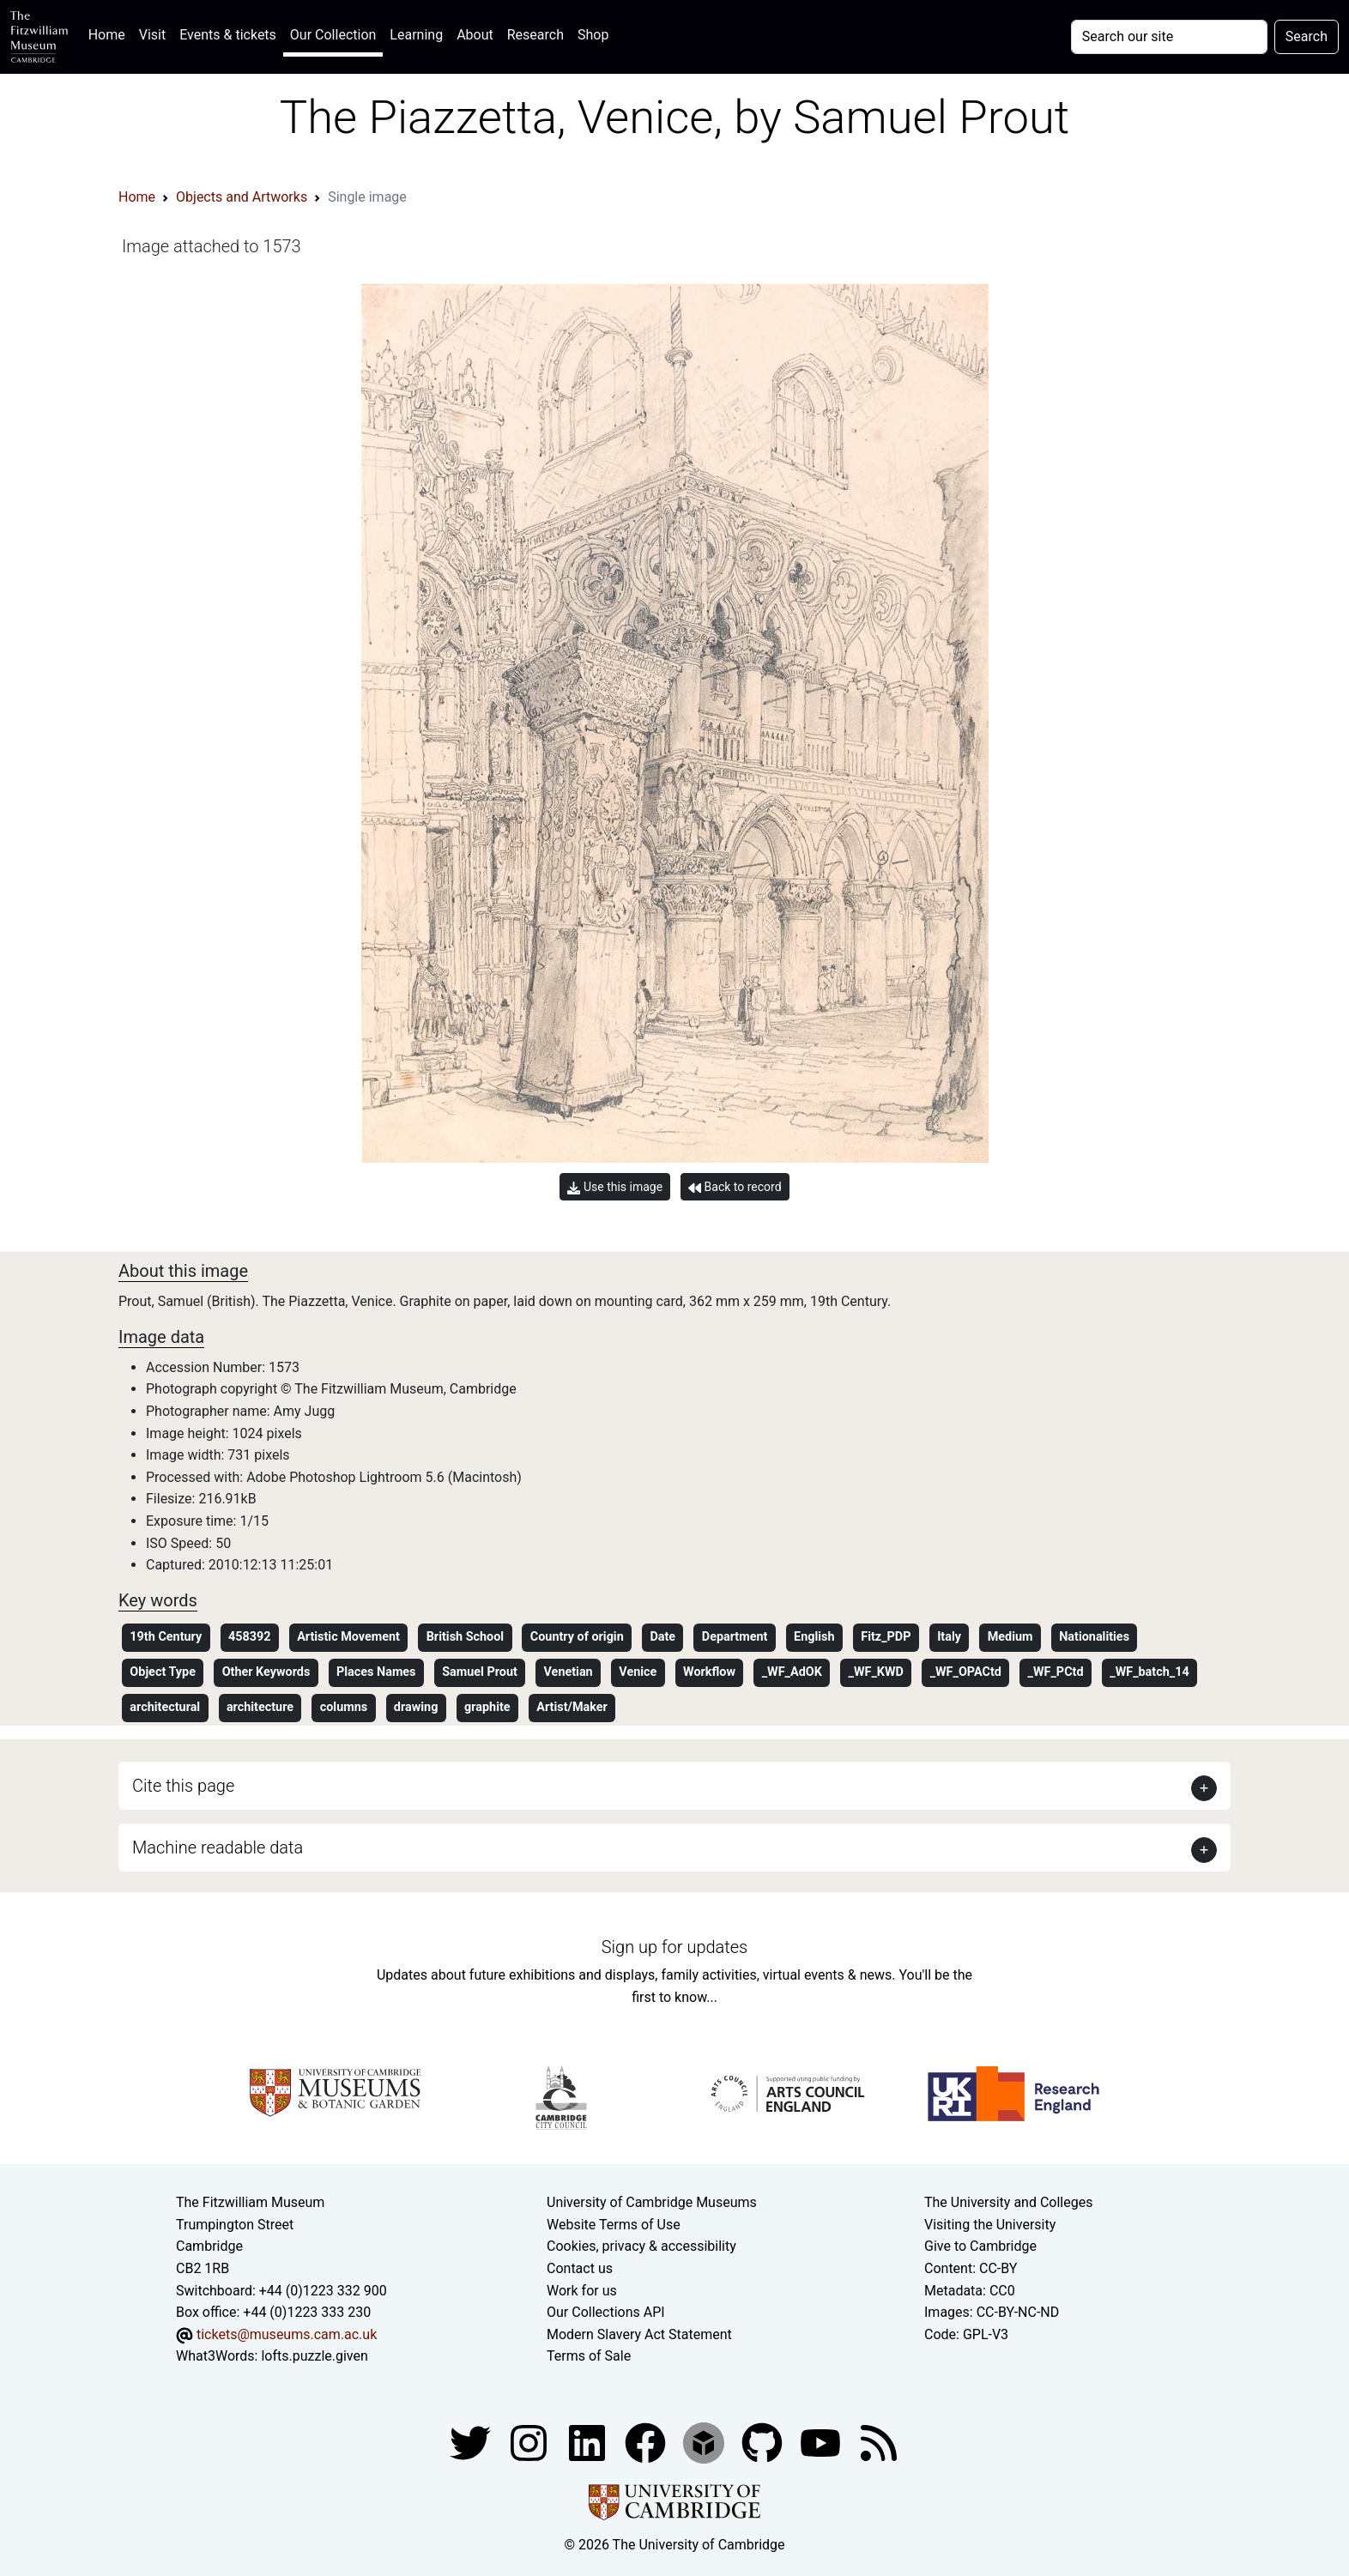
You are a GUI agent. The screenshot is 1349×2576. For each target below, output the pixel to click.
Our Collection (333, 35)
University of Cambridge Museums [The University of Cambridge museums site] (652, 2202)
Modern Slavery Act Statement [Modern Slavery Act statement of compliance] (639, 2334)
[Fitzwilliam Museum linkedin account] (647, 2442)
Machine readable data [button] (217, 1847)
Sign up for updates (674, 1947)
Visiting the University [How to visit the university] (990, 2224)
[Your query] (1169, 37)
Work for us (582, 2291)
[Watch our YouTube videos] (822, 2442)
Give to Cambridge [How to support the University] (980, 2246)
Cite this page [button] (183, 1785)
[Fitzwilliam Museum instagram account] (530, 2442)
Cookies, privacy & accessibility (641, 2246)
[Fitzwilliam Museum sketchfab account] (705, 2442)
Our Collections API (606, 2312)
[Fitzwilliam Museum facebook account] (589, 2442)
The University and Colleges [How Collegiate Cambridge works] (1008, 2202)
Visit (152, 35)
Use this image (614, 1187)
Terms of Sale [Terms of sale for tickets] (589, 2356)
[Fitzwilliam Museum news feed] (878, 2442)
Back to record (734, 1187)
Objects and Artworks (241, 197)
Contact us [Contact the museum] (580, 2268)
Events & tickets (227, 35)
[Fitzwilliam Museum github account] (764, 2442)
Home (110, 33)
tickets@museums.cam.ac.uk (287, 2334)
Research (535, 35)
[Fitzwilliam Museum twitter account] (472, 2442)
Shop (593, 35)
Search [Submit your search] (1306, 36)
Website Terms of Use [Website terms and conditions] (614, 2224)
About (475, 35)
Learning (416, 35)
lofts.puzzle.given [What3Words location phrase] (314, 2356)
